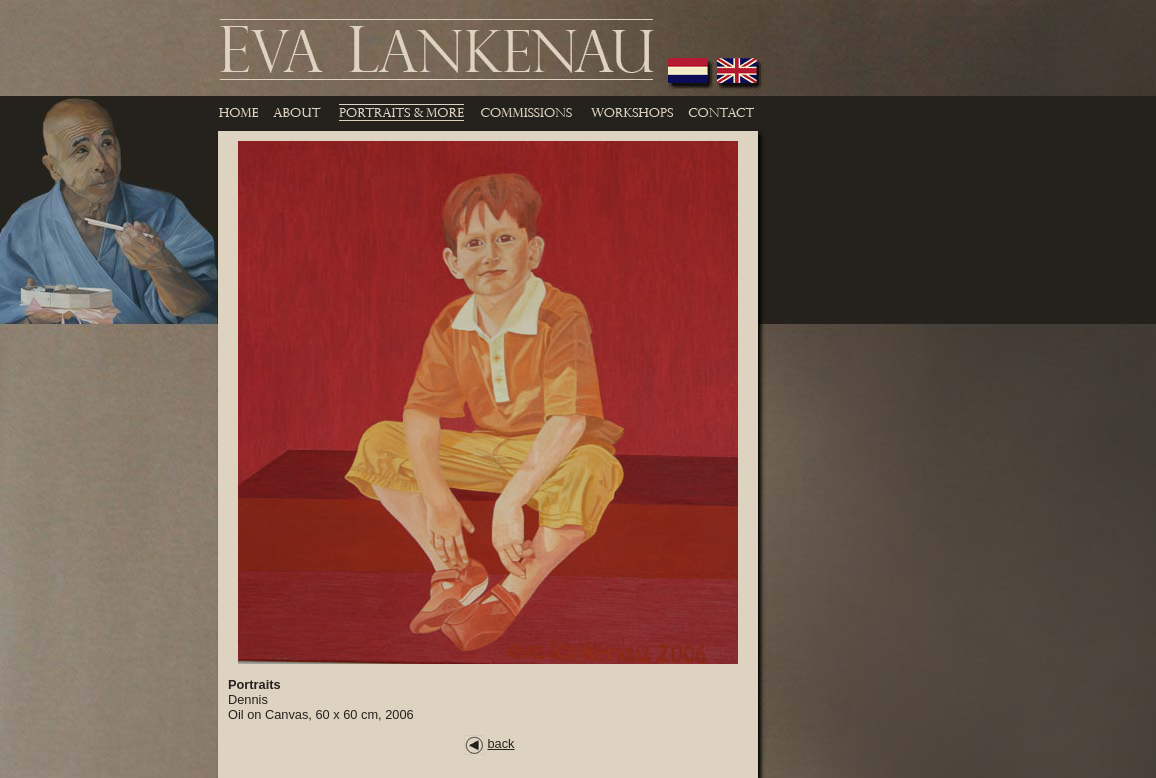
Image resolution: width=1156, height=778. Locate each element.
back (489, 743)
